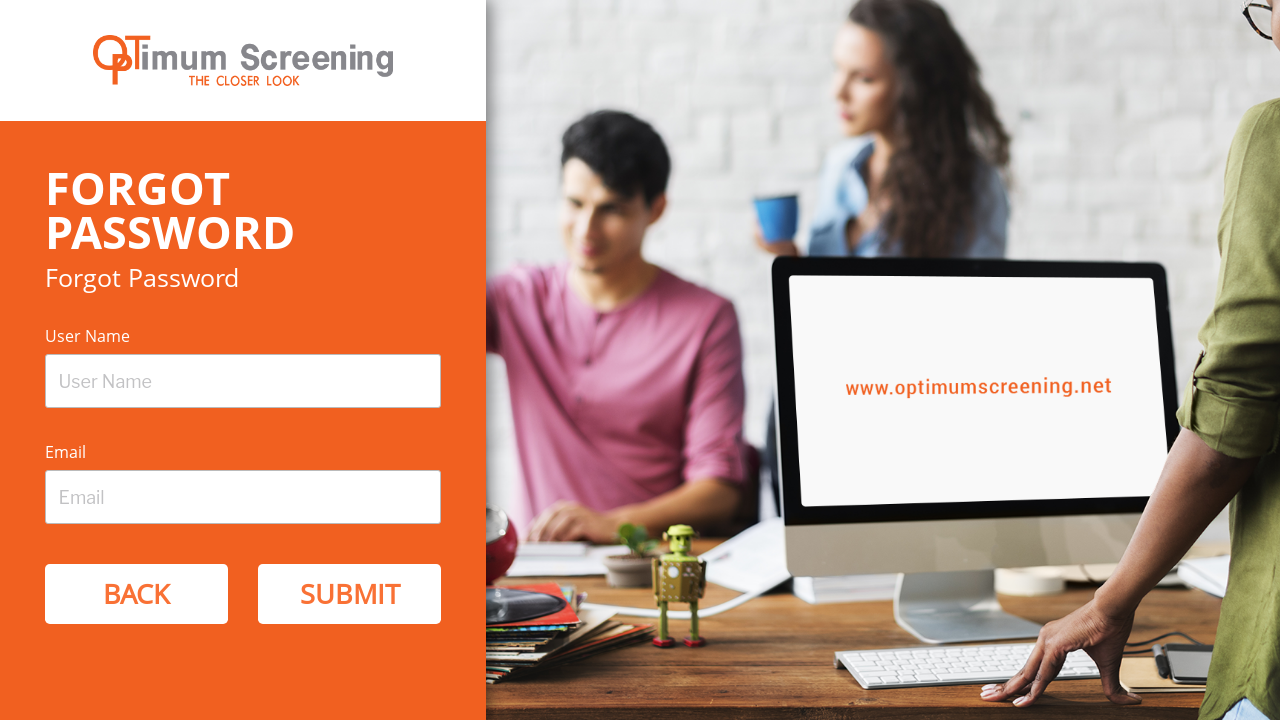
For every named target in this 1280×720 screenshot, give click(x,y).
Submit (350, 593)
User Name (87, 336)
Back (136, 593)
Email (65, 452)
